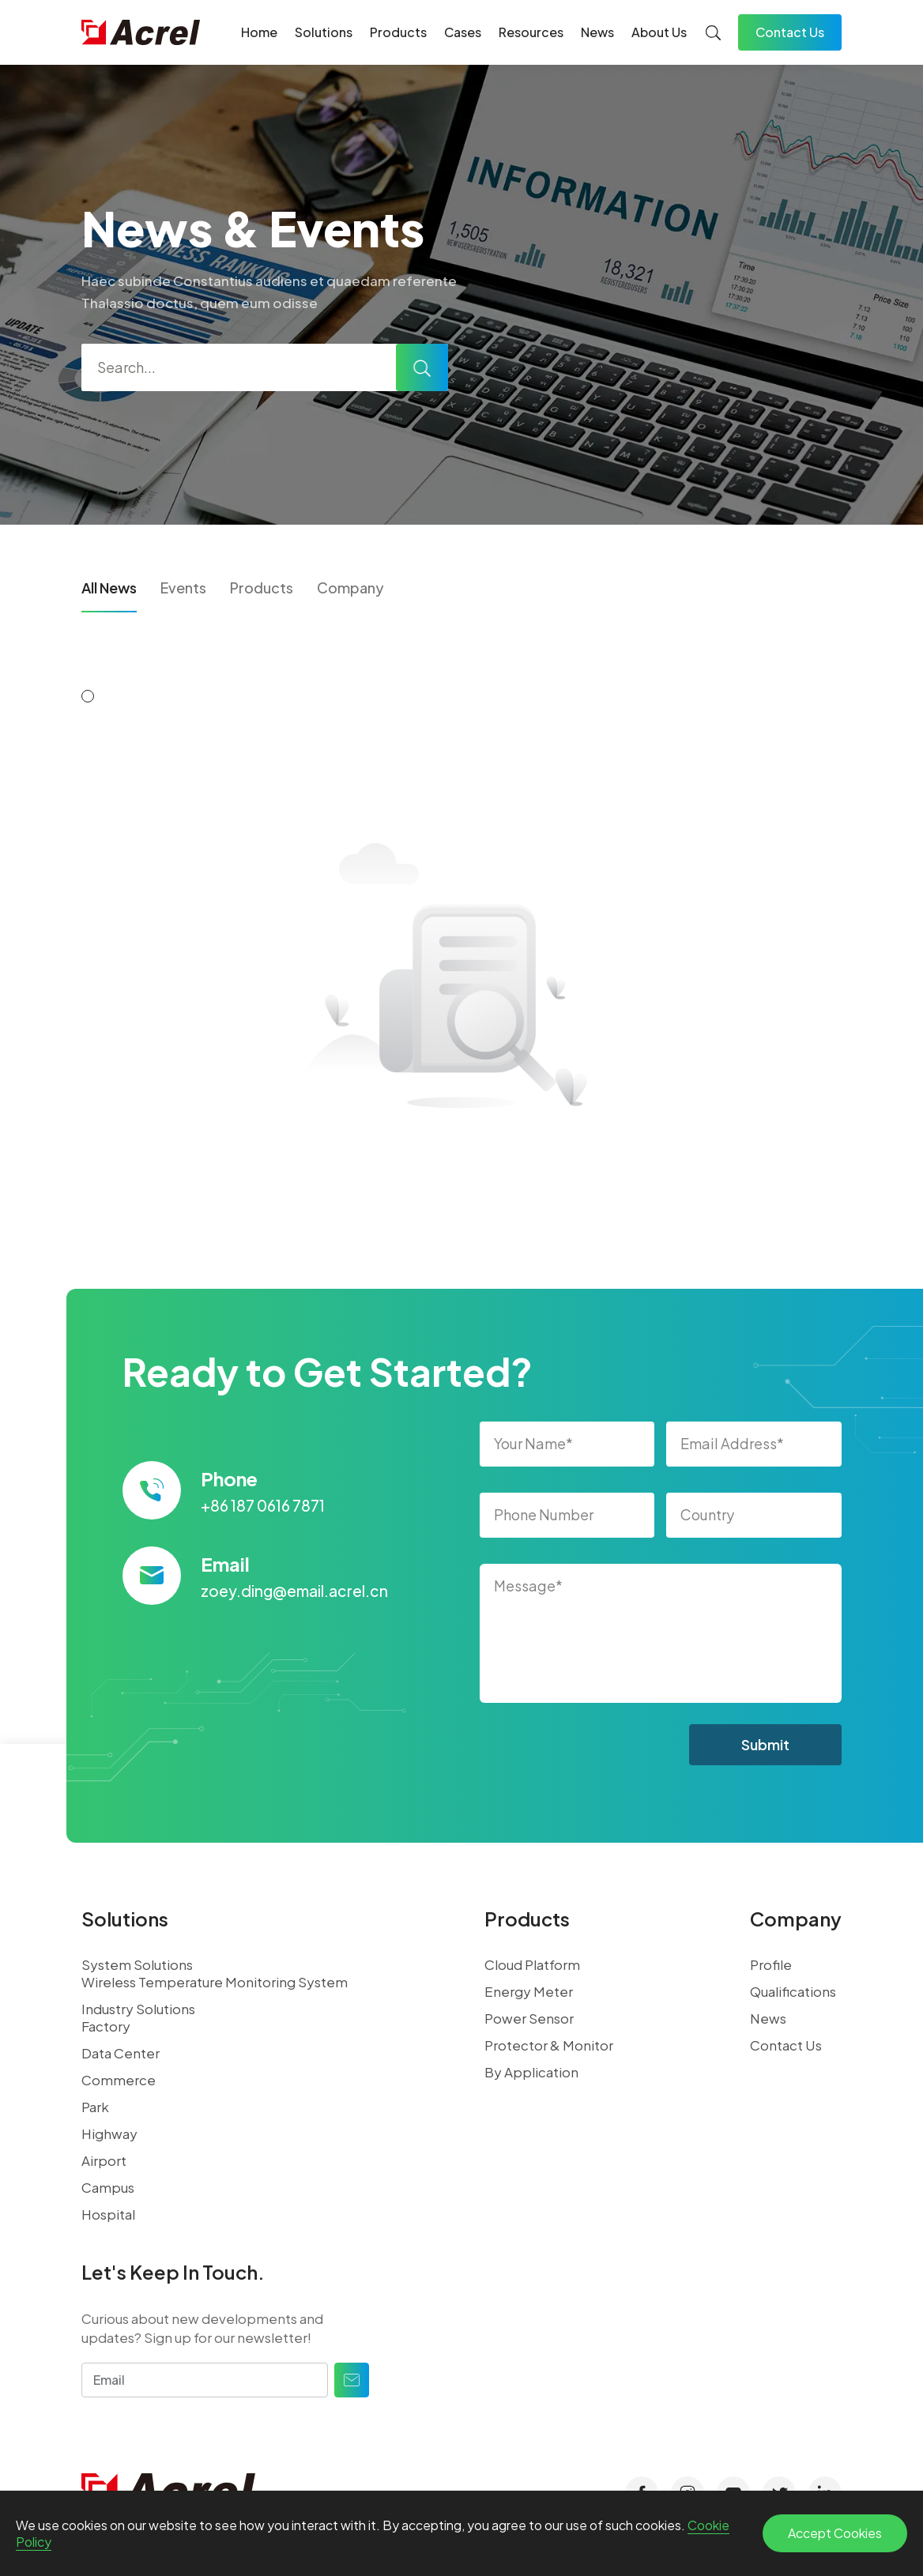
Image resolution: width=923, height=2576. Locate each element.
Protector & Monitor (548, 2045)
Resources (531, 32)
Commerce (118, 2079)
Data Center (120, 2053)
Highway (109, 2133)
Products (398, 32)
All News (109, 587)
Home (259, 32)
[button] (87, 696)
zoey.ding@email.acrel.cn (294, 1590)
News (597, 32)
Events (183, 587)
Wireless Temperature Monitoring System (214, 1981)
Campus (107, 2187)
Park (95, 2106)
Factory (105, 2026)
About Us (659, 32)
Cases (462, 32)
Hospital (108, 2214)
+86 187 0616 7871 (263, 1505)
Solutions (323, 32)
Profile (771, 1964)
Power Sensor (529, 2018)
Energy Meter (528, 1991)
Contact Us (789, 32)
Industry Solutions (138, 2008)
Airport (103, 2160)
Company (350, 587)
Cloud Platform (532, 1964)
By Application (531, 2072)
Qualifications (793, 1991)
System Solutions (137, 1964)
